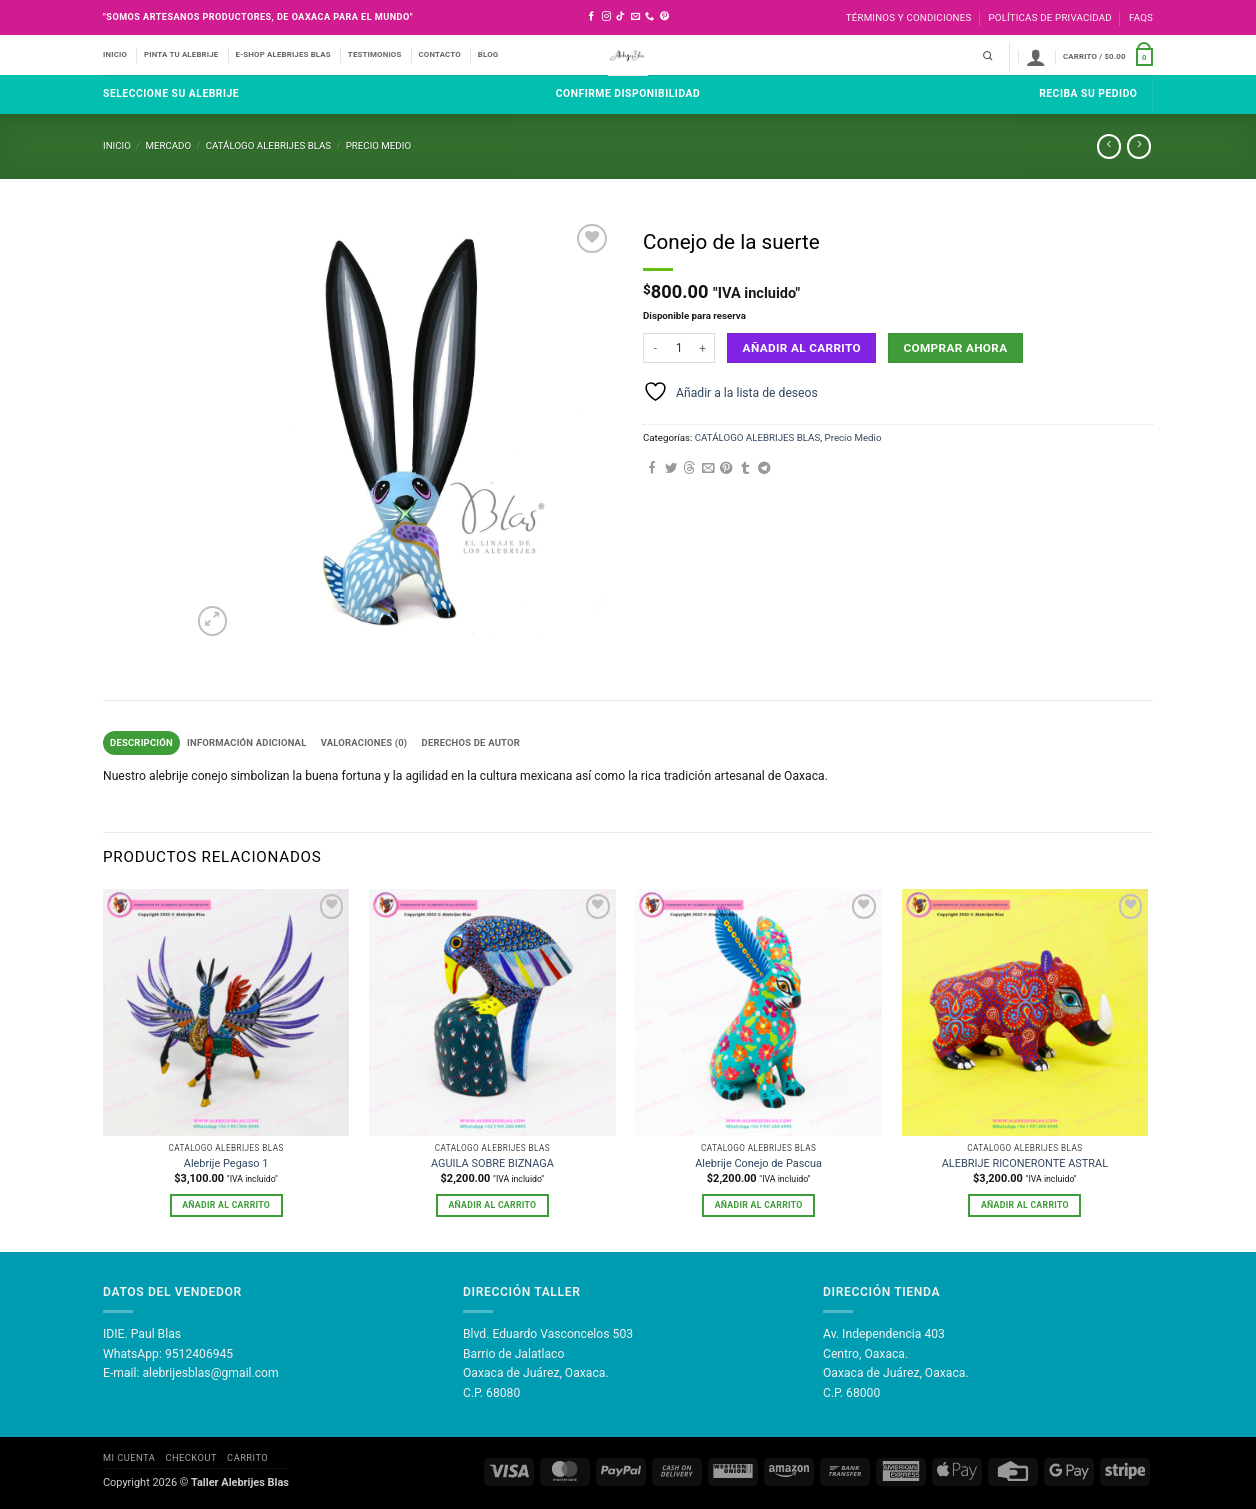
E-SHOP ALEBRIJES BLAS (282, 54)
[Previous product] (1139, 146)
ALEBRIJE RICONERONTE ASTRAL (1025, 1164)
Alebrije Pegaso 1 (226, 1164)
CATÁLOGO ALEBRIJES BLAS (269, 145)
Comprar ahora (955, 348)
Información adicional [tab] (250, 742)
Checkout (190, 1458)
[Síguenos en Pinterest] (664, 17)
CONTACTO (440, 54)
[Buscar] (987, 56)
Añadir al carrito (802, 348)
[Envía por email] (708, 469)
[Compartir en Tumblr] (745, 469)
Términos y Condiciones (909, 17)
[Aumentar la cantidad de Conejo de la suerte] (703, 348)
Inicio (117, 145)
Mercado (168, 145)
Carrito (247, 1458)
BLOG (488, 54)
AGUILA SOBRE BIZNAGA (492, 1164)
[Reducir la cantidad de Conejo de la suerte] (655, 348)
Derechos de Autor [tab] (480, 742)
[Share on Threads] (689, 469)
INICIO (115, 54)
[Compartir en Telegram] (764, 469)
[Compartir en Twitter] (671, 469)
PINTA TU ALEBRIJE (181, 54)
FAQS (1141, 17)
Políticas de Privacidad (1049, 17)
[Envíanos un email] (635, 17)
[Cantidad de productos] (679, 348)
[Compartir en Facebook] (652, 469)
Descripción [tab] (142, 742)
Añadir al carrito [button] (226, 1205)
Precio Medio (378, 145)
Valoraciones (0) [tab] (370, 742)
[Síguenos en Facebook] (591, 17)
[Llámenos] (649, 17)
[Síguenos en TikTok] (620, 17)
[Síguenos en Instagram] (606, 17)
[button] (1036, 57)
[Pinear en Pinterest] (726, 469)
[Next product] (1109, 146)
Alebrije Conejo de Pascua (758, 1164)
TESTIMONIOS (375, 54)
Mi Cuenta (129, 1458)
